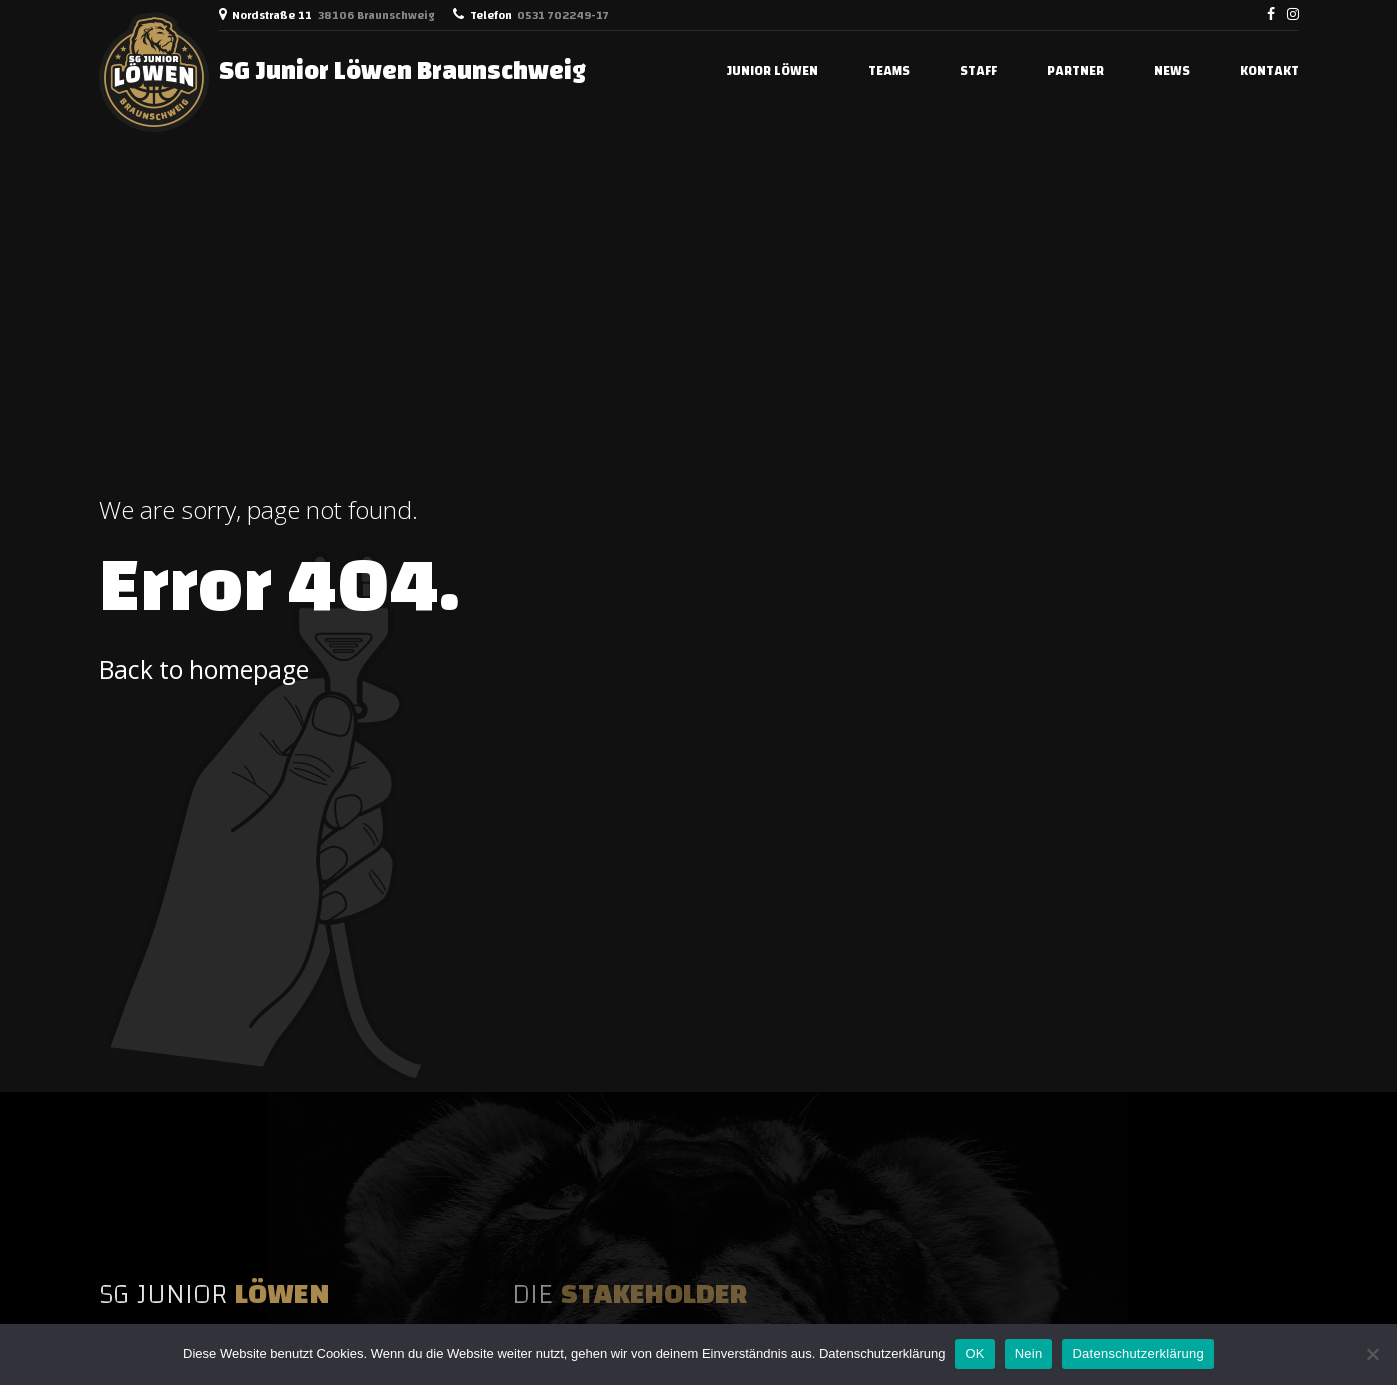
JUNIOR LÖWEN (772, 71)
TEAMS (889, 71)
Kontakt (1269, 71)
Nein (1029, 1353)
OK (974, 1353)
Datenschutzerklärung (882, 1353)
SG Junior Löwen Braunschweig (402, 71)
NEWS (1172, 71)
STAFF (978, 71)
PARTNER (1075, 71)
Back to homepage (204, 669)
